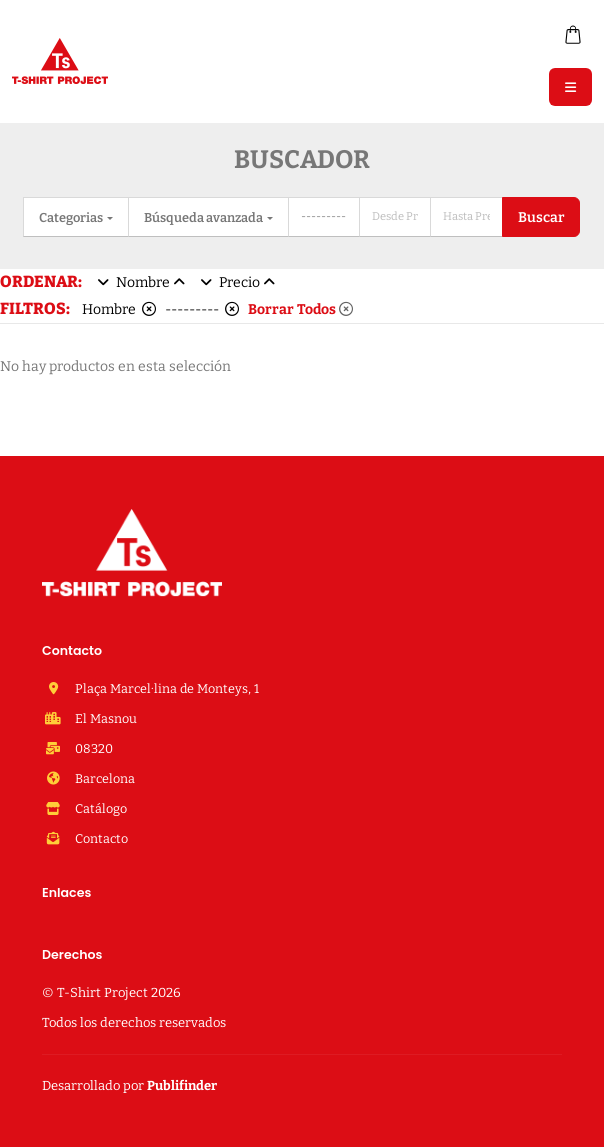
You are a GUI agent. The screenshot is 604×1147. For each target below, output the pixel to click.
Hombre (119, 309)
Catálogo (99, 808)
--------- (202, 309)
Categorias (72, 217)
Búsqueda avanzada (204, 217)
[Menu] (570, 87)
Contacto (100, 838)
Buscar (541, 217)
